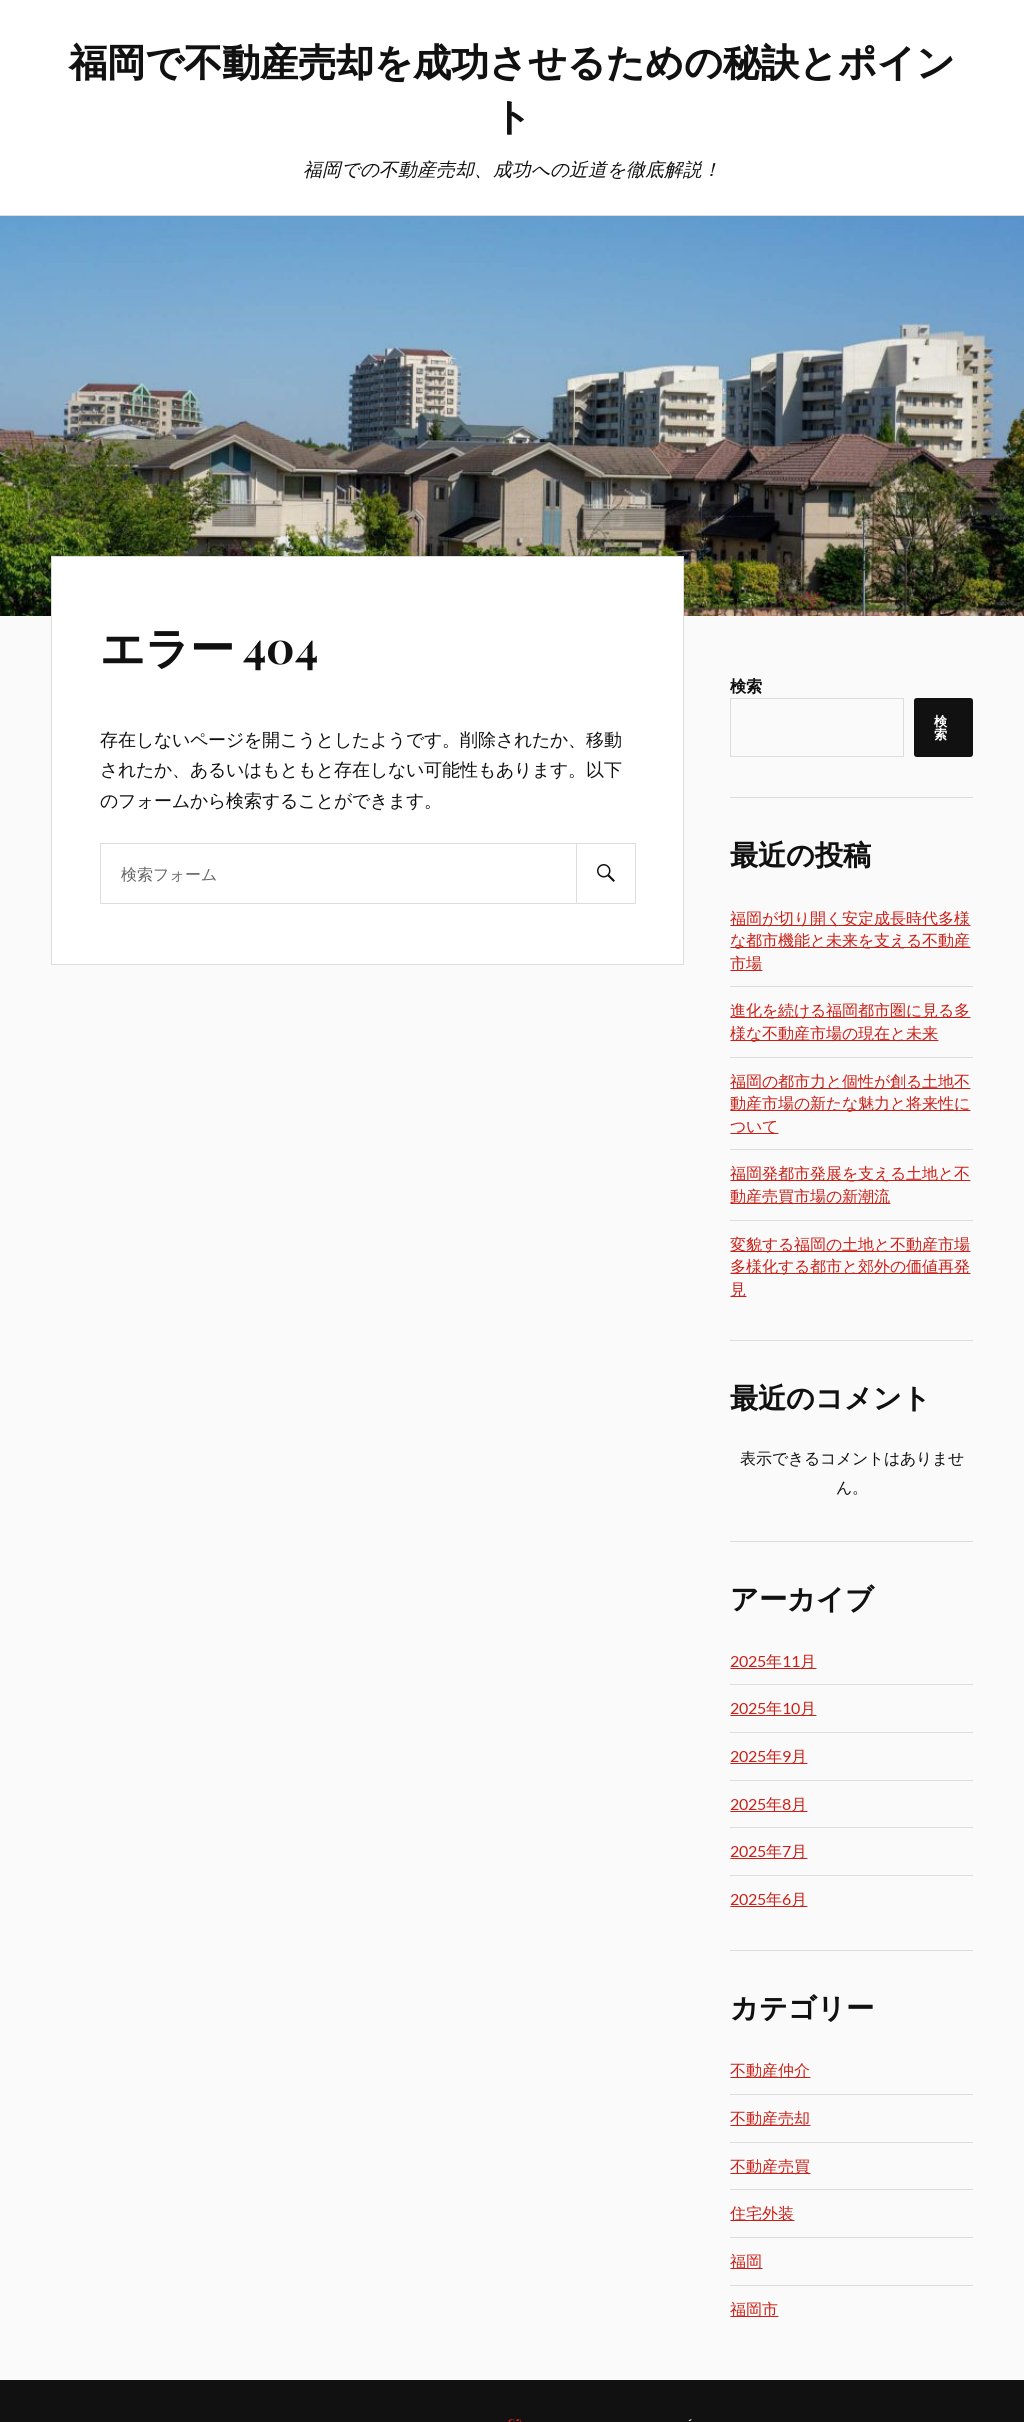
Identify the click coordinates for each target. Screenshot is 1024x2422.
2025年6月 (768, 1898)
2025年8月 (768, 1803)
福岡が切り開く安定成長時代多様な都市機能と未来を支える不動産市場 (850, 940)
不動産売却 (770, 2117)
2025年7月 (768, 1850)
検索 (746, 685)
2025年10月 (773, 1707)
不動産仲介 (770, 2069)
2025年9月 (768, 1755)
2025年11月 (773, 1660)
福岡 (746, 2260)
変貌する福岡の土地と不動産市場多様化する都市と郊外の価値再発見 (850, 1266)
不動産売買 (770, 2165)
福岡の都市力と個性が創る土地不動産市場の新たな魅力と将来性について (850, 1103)
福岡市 (754, 2308)
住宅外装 (762, 2212)
